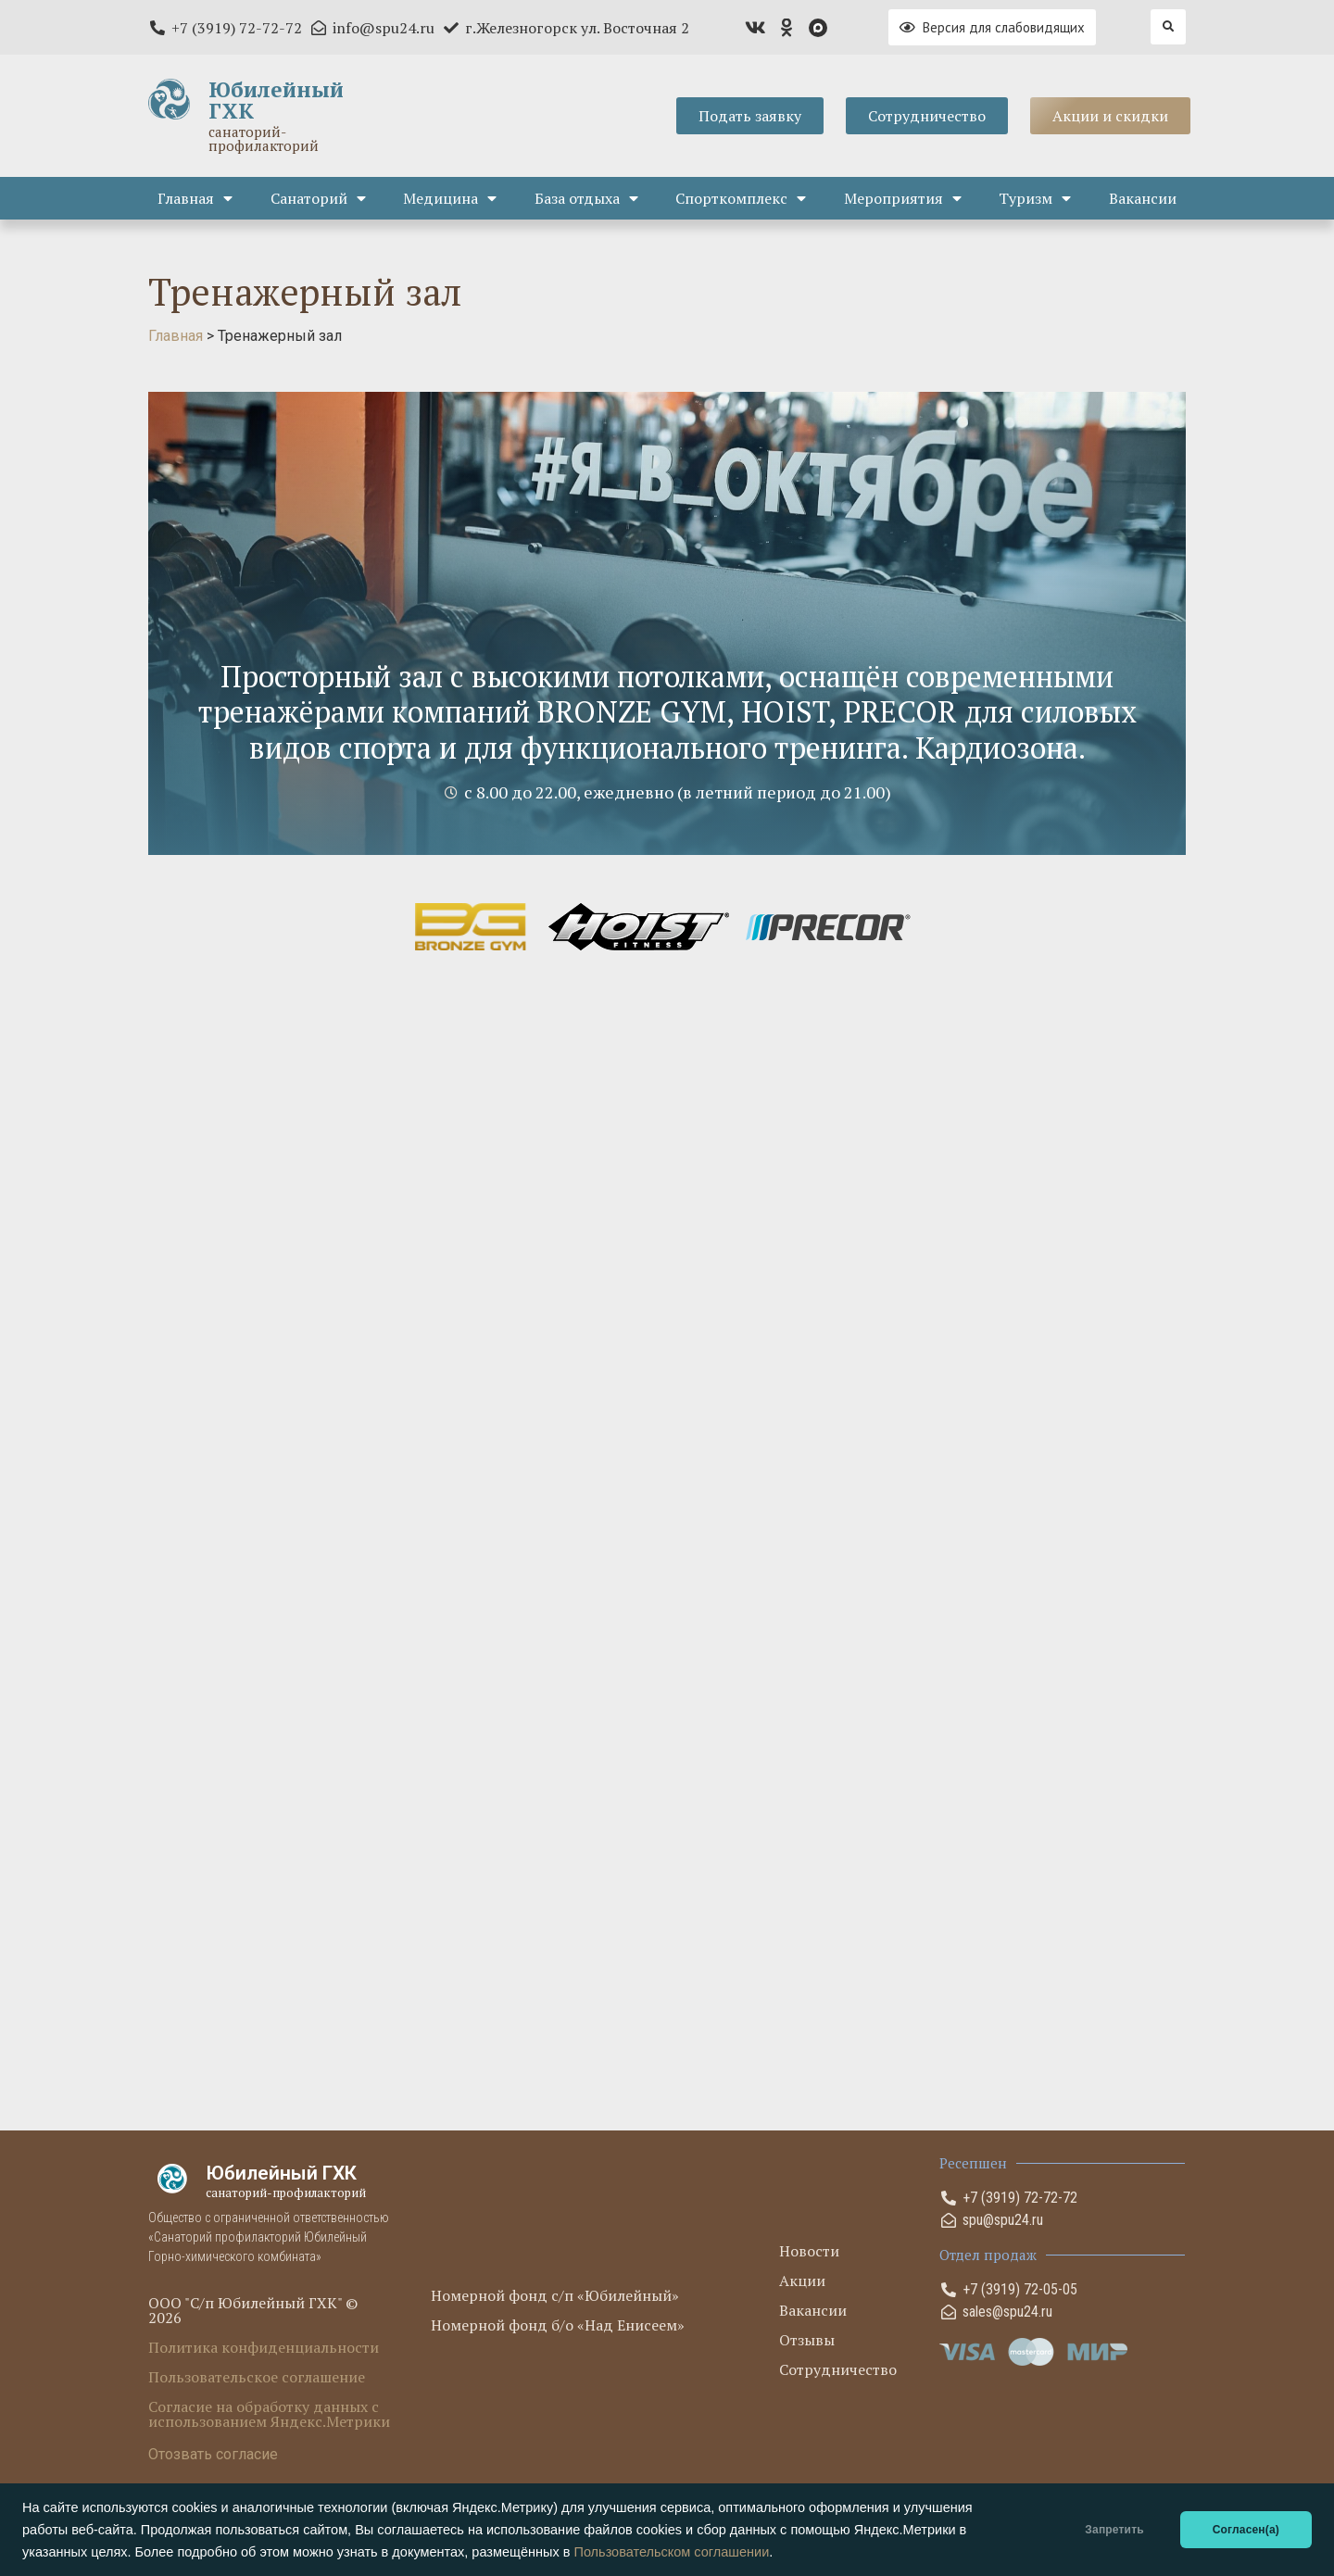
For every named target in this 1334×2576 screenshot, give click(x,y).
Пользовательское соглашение (256, 2377)
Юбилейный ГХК (276, 100)
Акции (802, 2280)
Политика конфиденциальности (263, 2347)
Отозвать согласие (213, 2454)
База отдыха (586, 198)
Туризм (1035, 198)
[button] (1168, 26)
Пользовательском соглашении (671, 2552)
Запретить (1114, 2529)
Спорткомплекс (740, 198)
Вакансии (1143, 198)
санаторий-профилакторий (263, 138)
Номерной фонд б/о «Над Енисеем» (558, 2325)
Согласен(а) (1246, 2529)
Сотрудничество (838, 2369)
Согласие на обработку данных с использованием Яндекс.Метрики (269, 2413)
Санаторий (318, 198)
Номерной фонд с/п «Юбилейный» (555, 2295)
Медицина (450, 198)
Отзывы (807, 2340)
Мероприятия (903, 198)
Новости (809, 2251)
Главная (195, 198)
